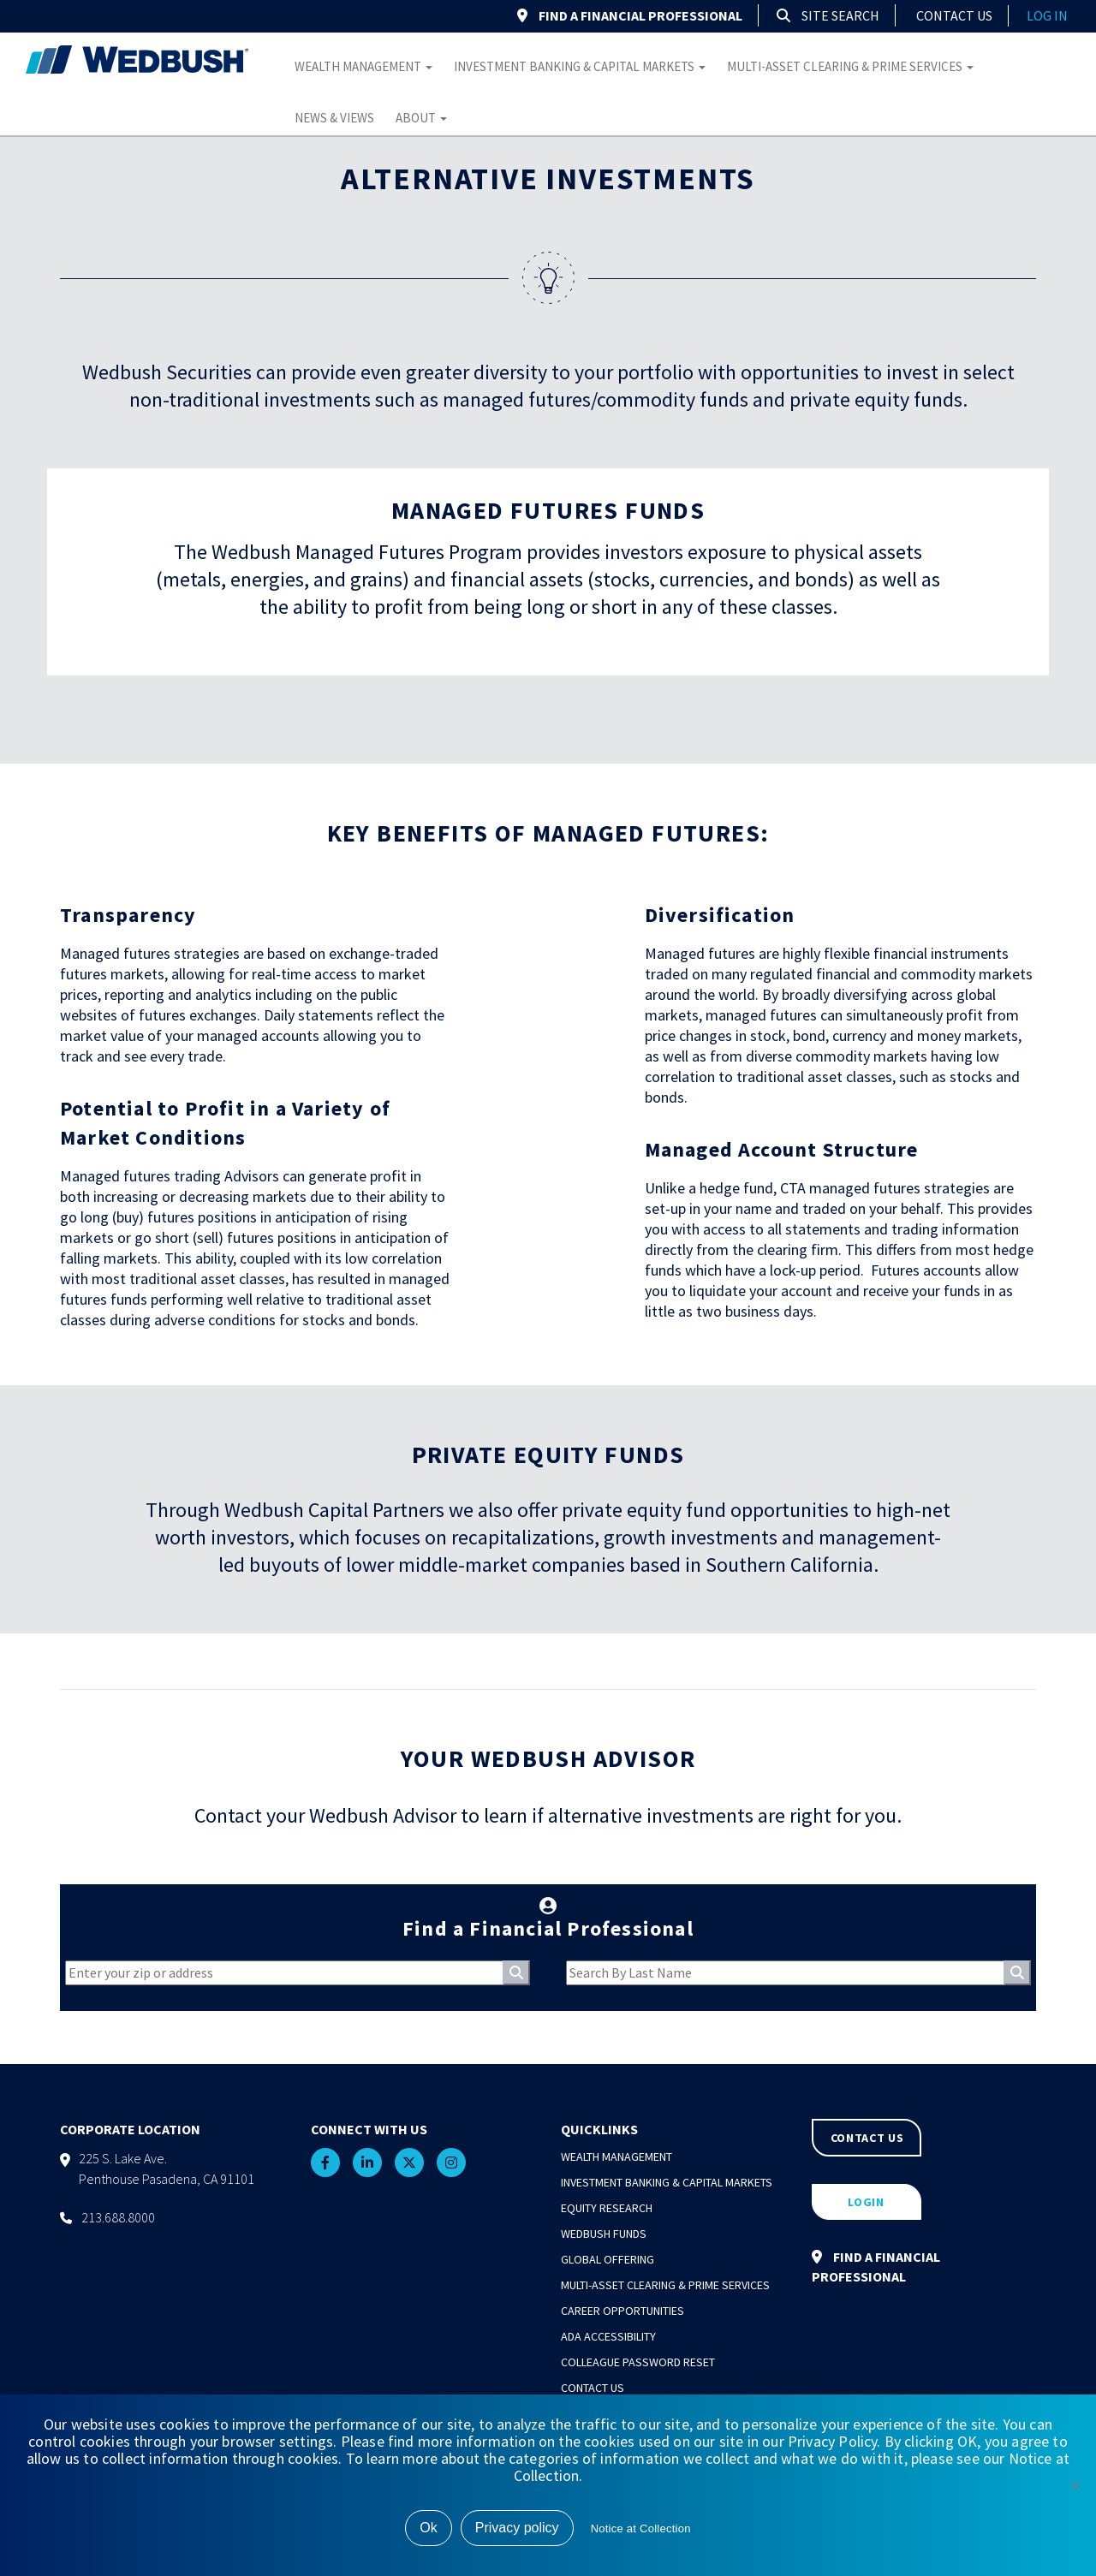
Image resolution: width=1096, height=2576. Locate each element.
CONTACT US (867, 2137)
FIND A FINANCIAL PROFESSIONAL (629, 15)
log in (1047, 15)
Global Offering (607, 2259)
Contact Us (954, 15)
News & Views (334, 118)
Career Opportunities (622, 2310)
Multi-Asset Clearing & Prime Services (850, 66)
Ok (428, 2527)
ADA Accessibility (608, 2336)
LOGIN (866, 2202)
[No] (1074, 2485)
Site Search (828, 15)
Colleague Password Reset (638, 2362)
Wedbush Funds (603, 2233)
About (421, 118)
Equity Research (606, 2208)
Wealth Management (363, 66)
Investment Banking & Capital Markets (580, 66)
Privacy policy (517, 2527)
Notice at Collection (641, 2528)
